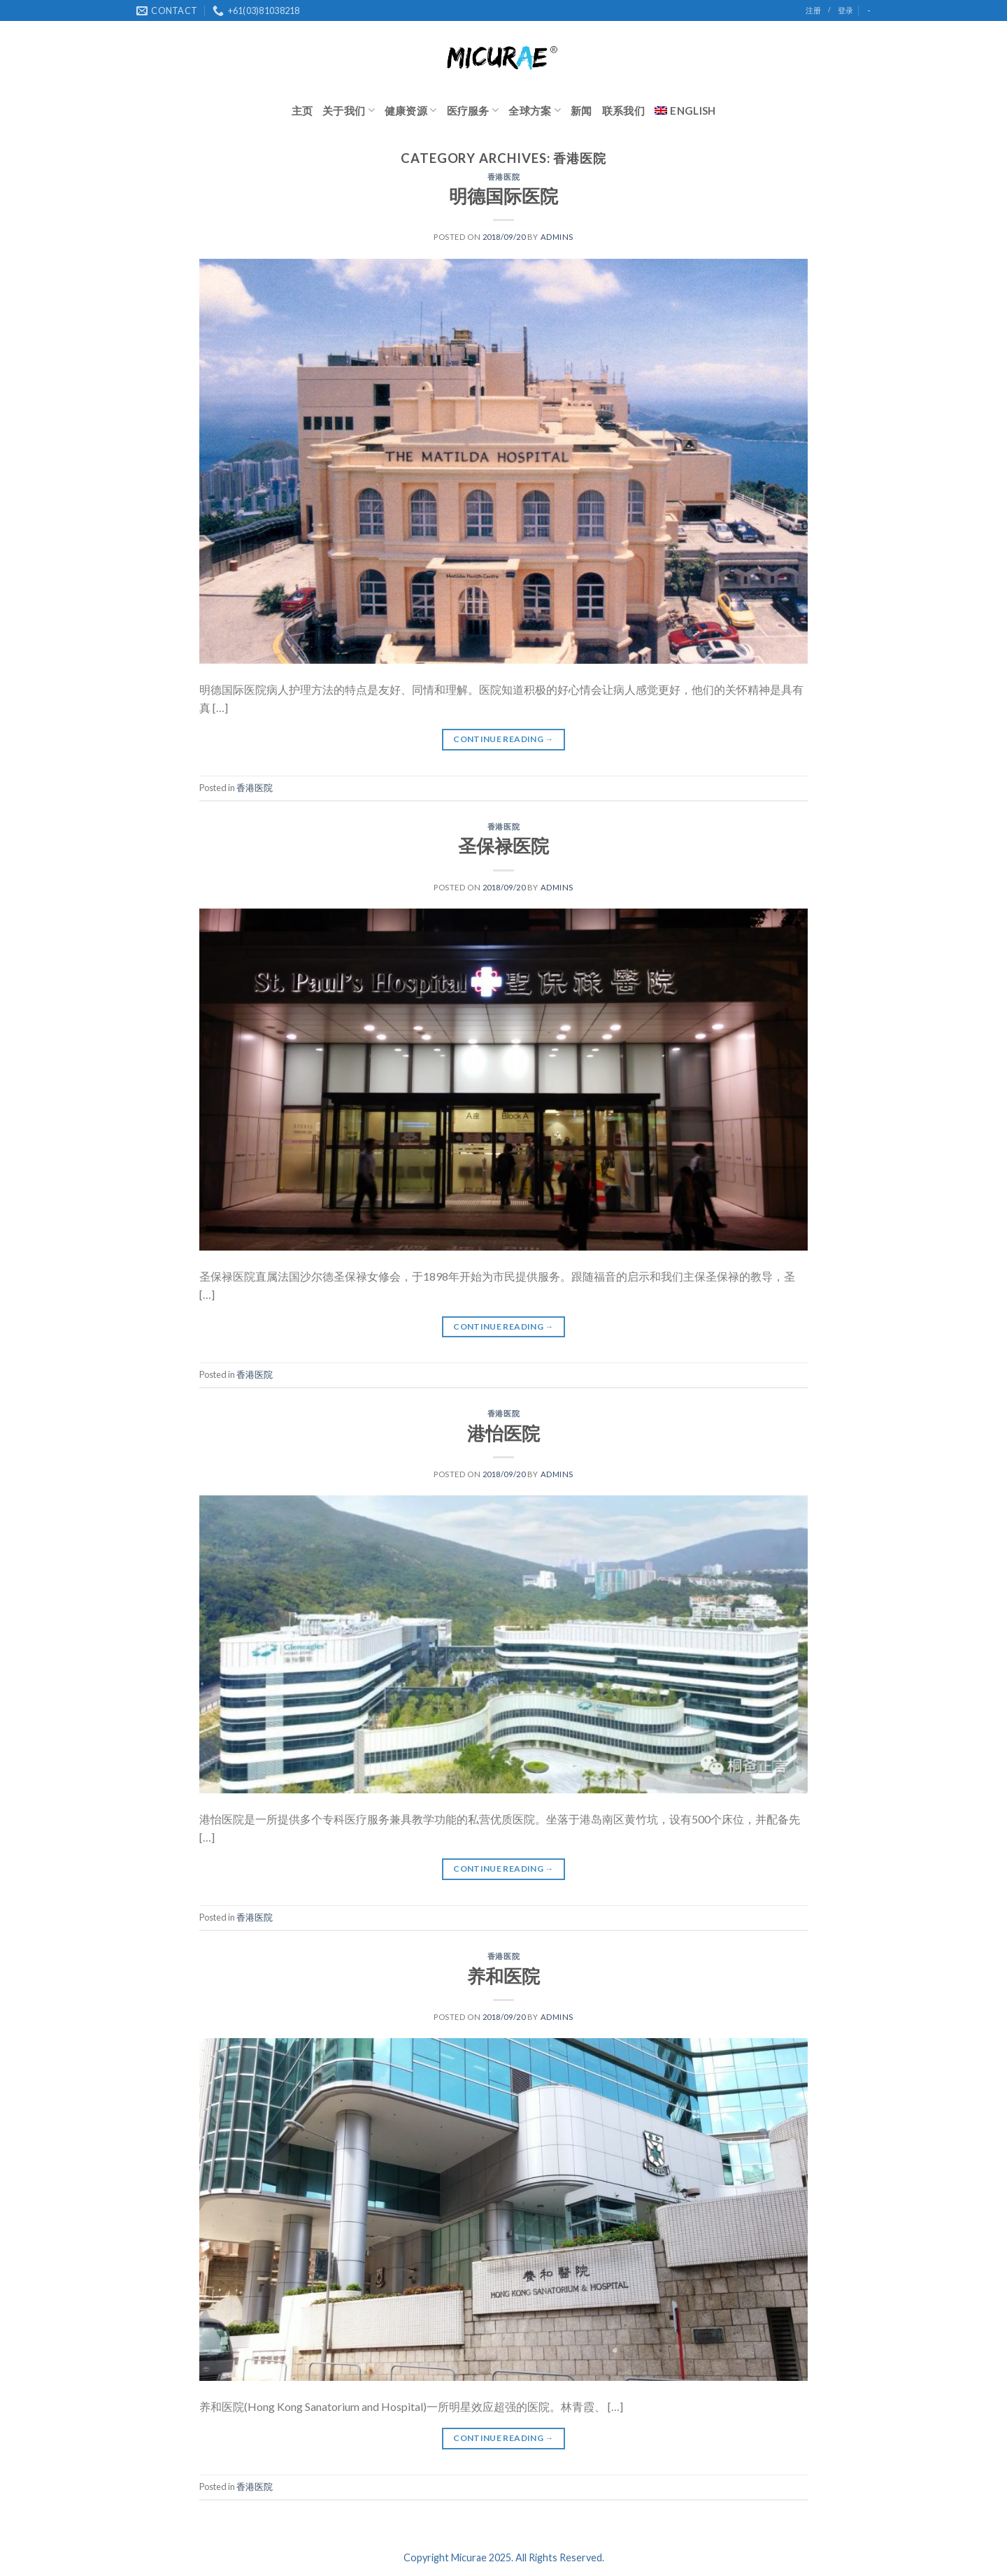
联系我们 (623, 110)
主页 (302, 110)
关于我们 (348, 110)
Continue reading (503, 739)
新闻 (581, 110)
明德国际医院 (503, 195)
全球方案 (534, 110)
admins (557, 236)
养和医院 (503, 1975)
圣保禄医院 (503, 845)
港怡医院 (503, 1433)
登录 (845, 10)
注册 (813, 10)
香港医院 (503, 176)
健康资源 (411, 110)
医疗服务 (473, 110)
